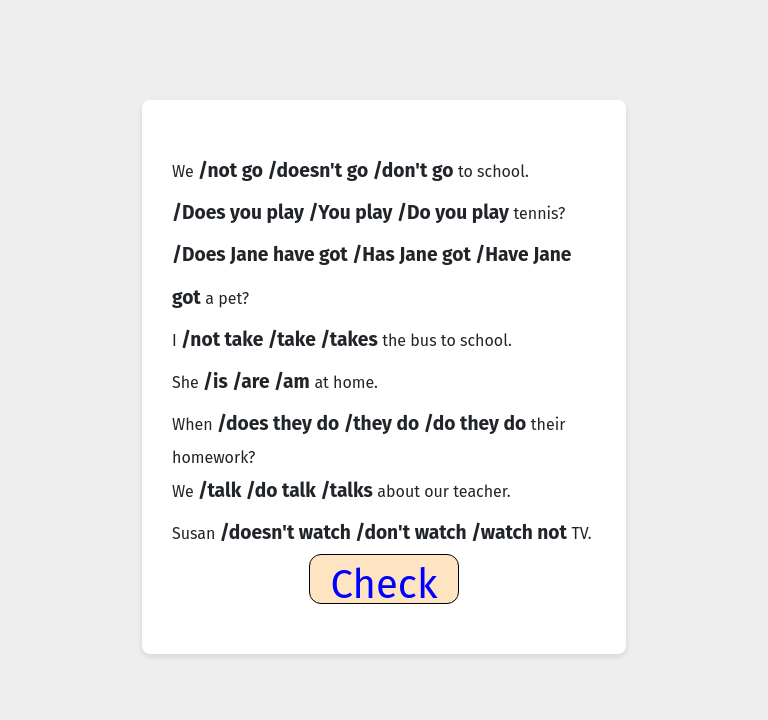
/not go (233, 170)
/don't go (415, 170)
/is (217, 381)
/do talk (283, 490)
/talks (348, 490)
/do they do (477, 423)
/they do (384, 423)
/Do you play (455, 212)
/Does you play (240, 212)
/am (294, 381)
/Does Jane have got (262, 254)
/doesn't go (320, 170)
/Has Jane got (413, 254)
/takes (351, 339)
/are (253, 381)
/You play (352, 212)
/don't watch (413, 532)
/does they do (280, 423)
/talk (222, 490)
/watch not (521, 532)
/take (294, 339)
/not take (224, 339)
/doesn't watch (288, 532)
